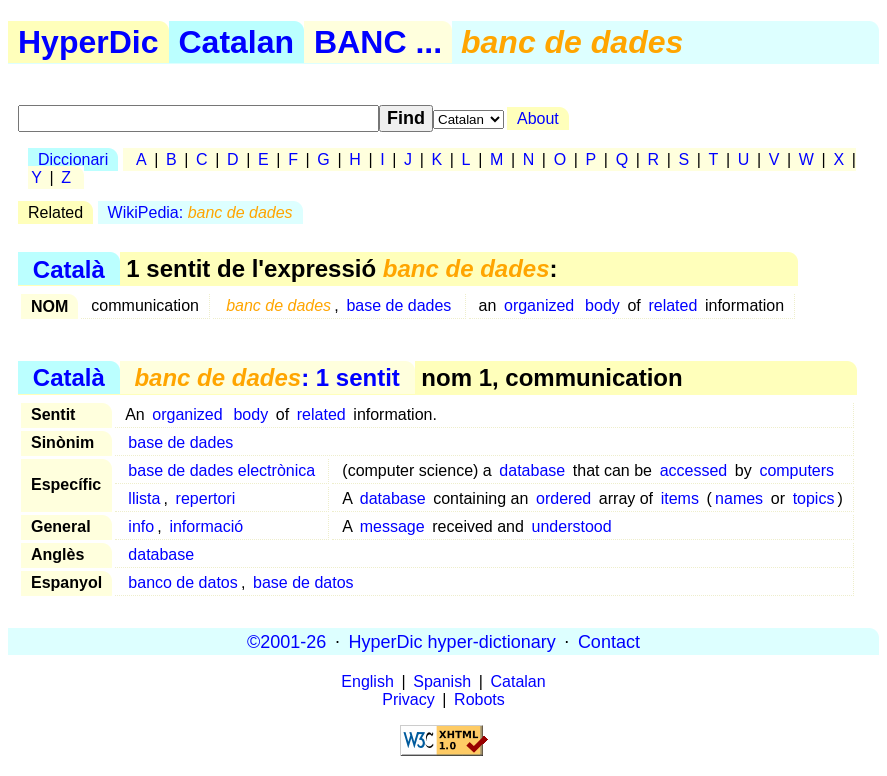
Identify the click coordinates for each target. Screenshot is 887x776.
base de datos (303, 582)
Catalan (237, 42)
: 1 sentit (266, 377)
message (392, 526)
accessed (694, 470)
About (538, 118)
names (739, 498)
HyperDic (88, 42)
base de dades (398, 305)
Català (69, 268)
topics (814, 498)
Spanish (442, 681)
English (367, 681)
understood (572, 526)
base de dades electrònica (221, 470)
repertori (206, 498)
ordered (563, 498)
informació (206, 526)
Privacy (408, 699)
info (141, 526)
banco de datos (182, 582)
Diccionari (73, 159)
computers (796, 470)
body (602, 305)
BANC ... (378, 42)
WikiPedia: (200, 212)
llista (144, 498)
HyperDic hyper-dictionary (452, 641)
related (672, 305)
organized (539, 305)
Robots (479, 699)
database (532, 470)
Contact (609, 641)
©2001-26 (286, 641)
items (680, 498)
